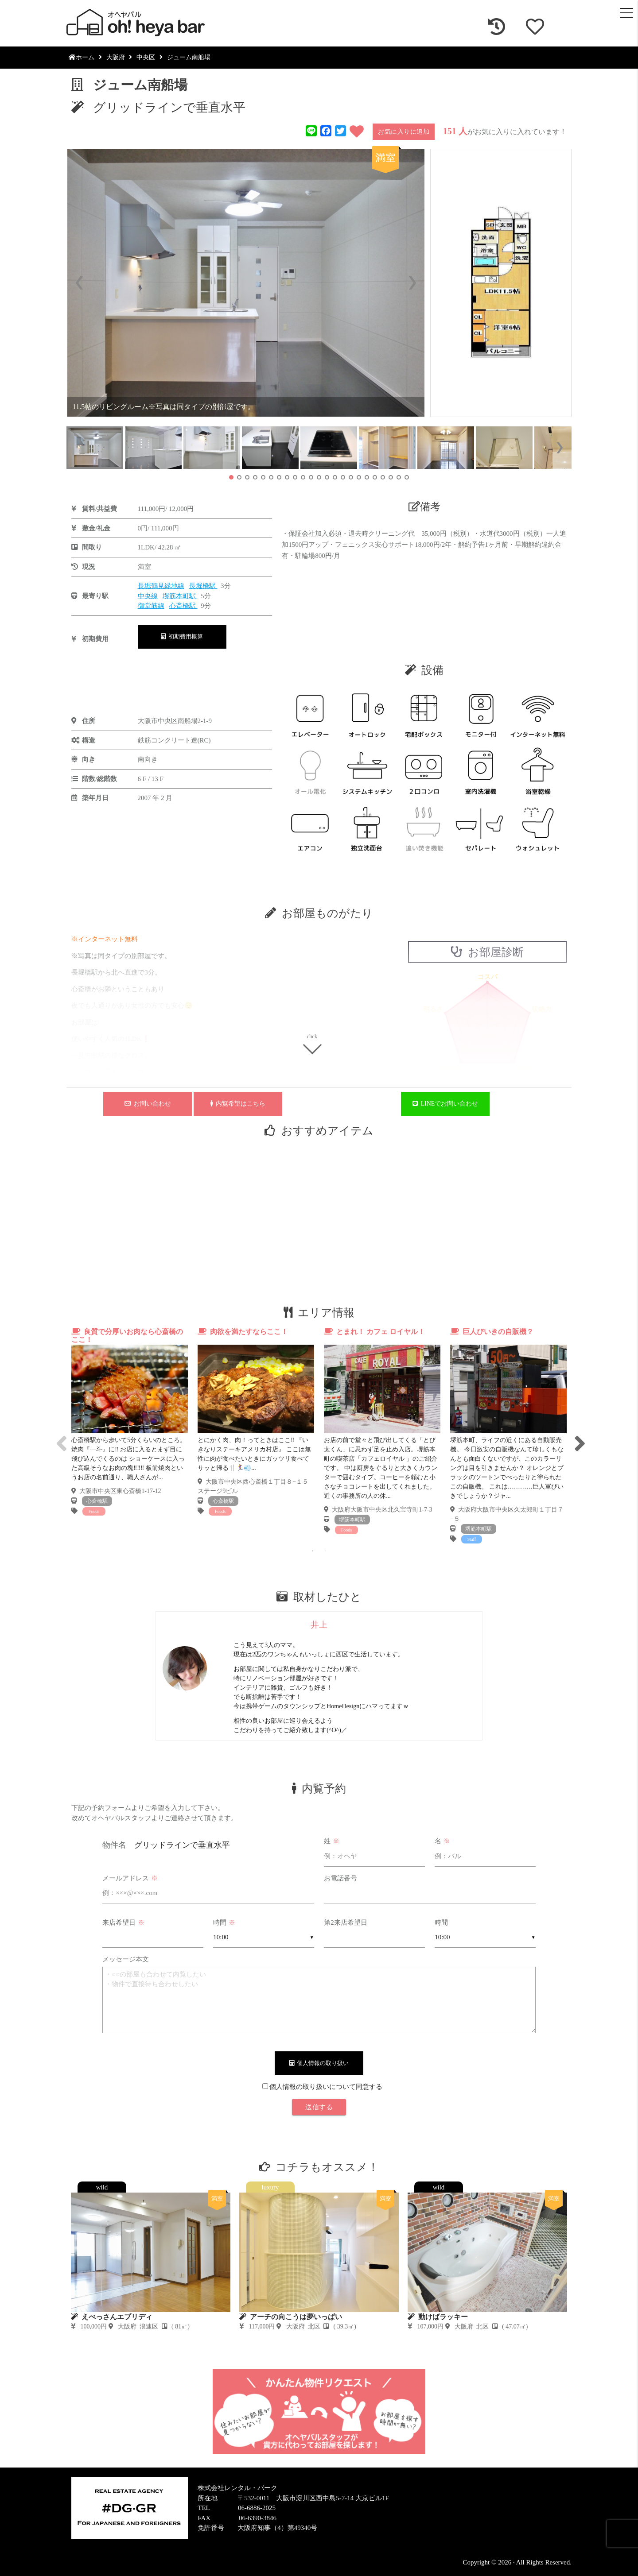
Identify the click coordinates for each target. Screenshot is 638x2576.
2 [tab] (325, 1551)
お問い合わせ (147, 1103)
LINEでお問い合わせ (445, 1103)
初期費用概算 (182, 636)
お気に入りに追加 (403, 131)
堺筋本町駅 (180, 596)
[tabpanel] (129, 1421)
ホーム (81, 57)
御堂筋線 (151, 605)
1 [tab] (312, 1551)
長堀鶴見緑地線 (161, 585)
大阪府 (115, 57)
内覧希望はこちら (237, 1103)
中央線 (148, 596)
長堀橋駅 (203, 585)
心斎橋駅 (183, 605)
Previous (59, 1435)
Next (578, 1435)
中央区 (145, 57)
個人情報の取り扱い (319, 2063)
